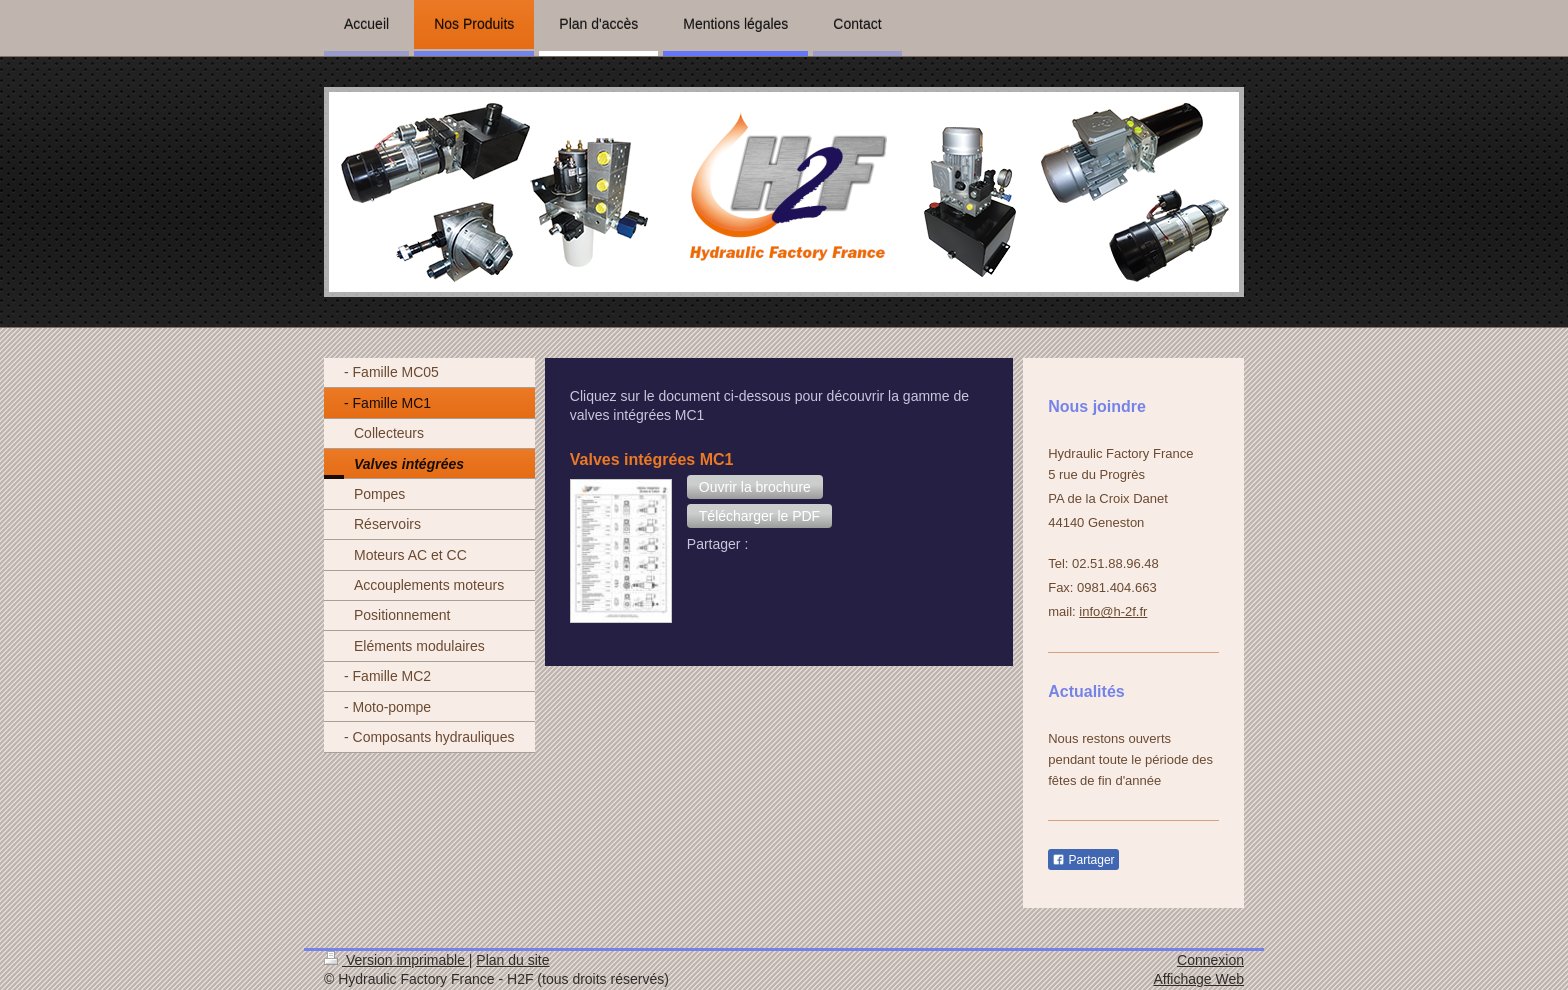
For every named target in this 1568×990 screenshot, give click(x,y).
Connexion (1210, 960)
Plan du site (512, 960)
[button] (755, 487)
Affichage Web (1198, 979)
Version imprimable (396, 960)
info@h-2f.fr (1113, 611)
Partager (1083, 860)
